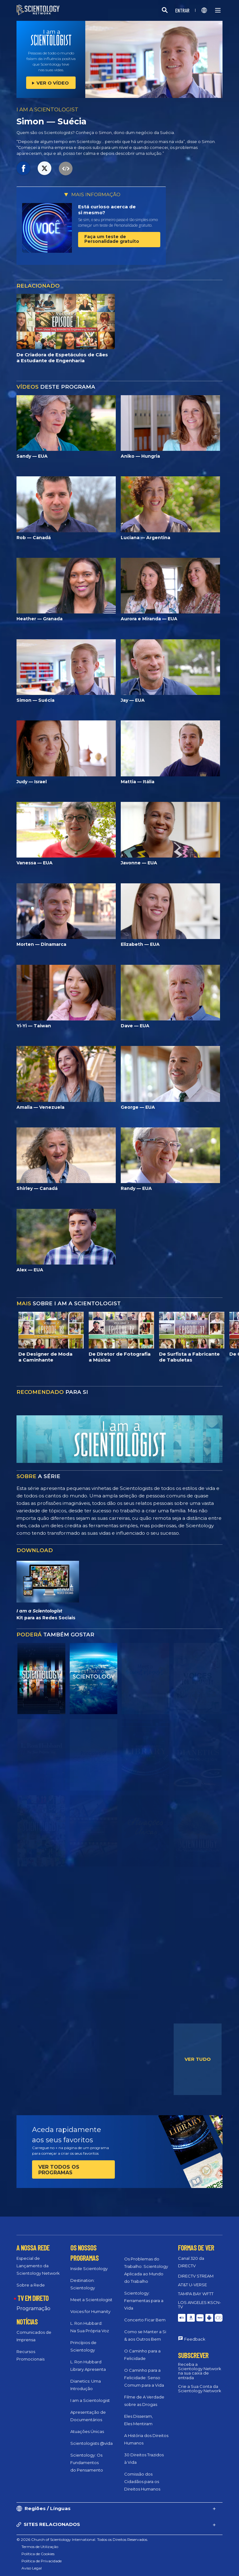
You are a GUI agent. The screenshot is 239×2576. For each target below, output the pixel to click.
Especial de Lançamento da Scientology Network (38, 2266)
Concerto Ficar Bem (145, 2319)
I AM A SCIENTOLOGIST (47, 109)
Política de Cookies (37, 2553)
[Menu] (218, 10)
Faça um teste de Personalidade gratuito (111, 239)
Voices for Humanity (90, 2311)
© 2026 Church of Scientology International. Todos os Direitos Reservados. (82, 2539)
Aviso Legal (31, 2568)
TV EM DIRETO (33, 2298)
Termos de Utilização (39, 2546)
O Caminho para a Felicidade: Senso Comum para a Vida (144, 2378)
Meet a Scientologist (91, 2299)
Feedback (194, 2339)
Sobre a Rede (30, 2284)
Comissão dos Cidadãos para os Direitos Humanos (142, 2481)
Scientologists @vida (91, 2443)
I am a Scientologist (90, 2400)
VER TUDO (198, 2059)
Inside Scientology (89, 2268)
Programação (33, 2308)
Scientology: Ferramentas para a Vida (143, 2300)
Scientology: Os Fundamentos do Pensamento (86, 2462)
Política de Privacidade (41, 2561)
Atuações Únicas (87, 2431)
